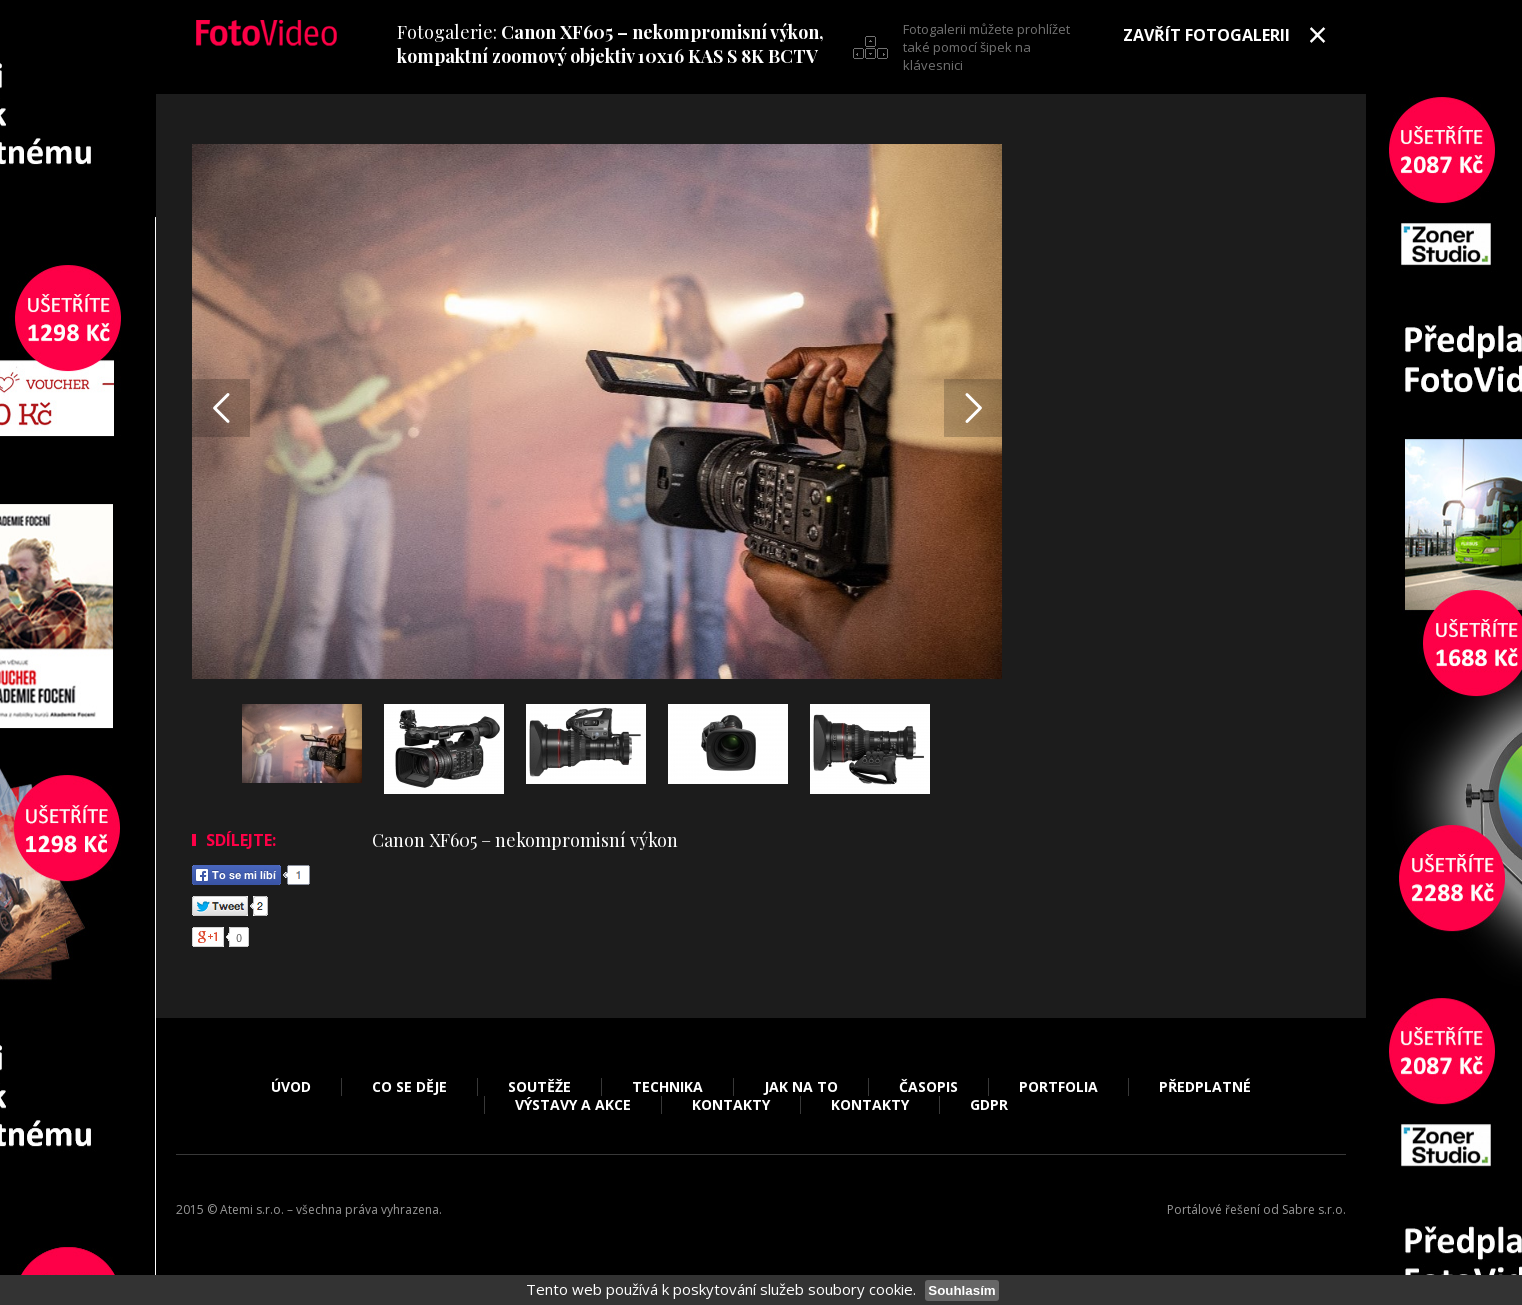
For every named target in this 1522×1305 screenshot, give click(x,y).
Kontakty (731, 1105)
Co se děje (409, 1087)
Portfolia (1058, 1087)
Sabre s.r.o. (1314, 1209)
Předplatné (1205, 1087)
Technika (667, 1087)
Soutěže (539, 1087)
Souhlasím (961, 1290)
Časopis (928, 1087)
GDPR (989, 1105)
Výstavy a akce (573, 1105)
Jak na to (801, 1087)
